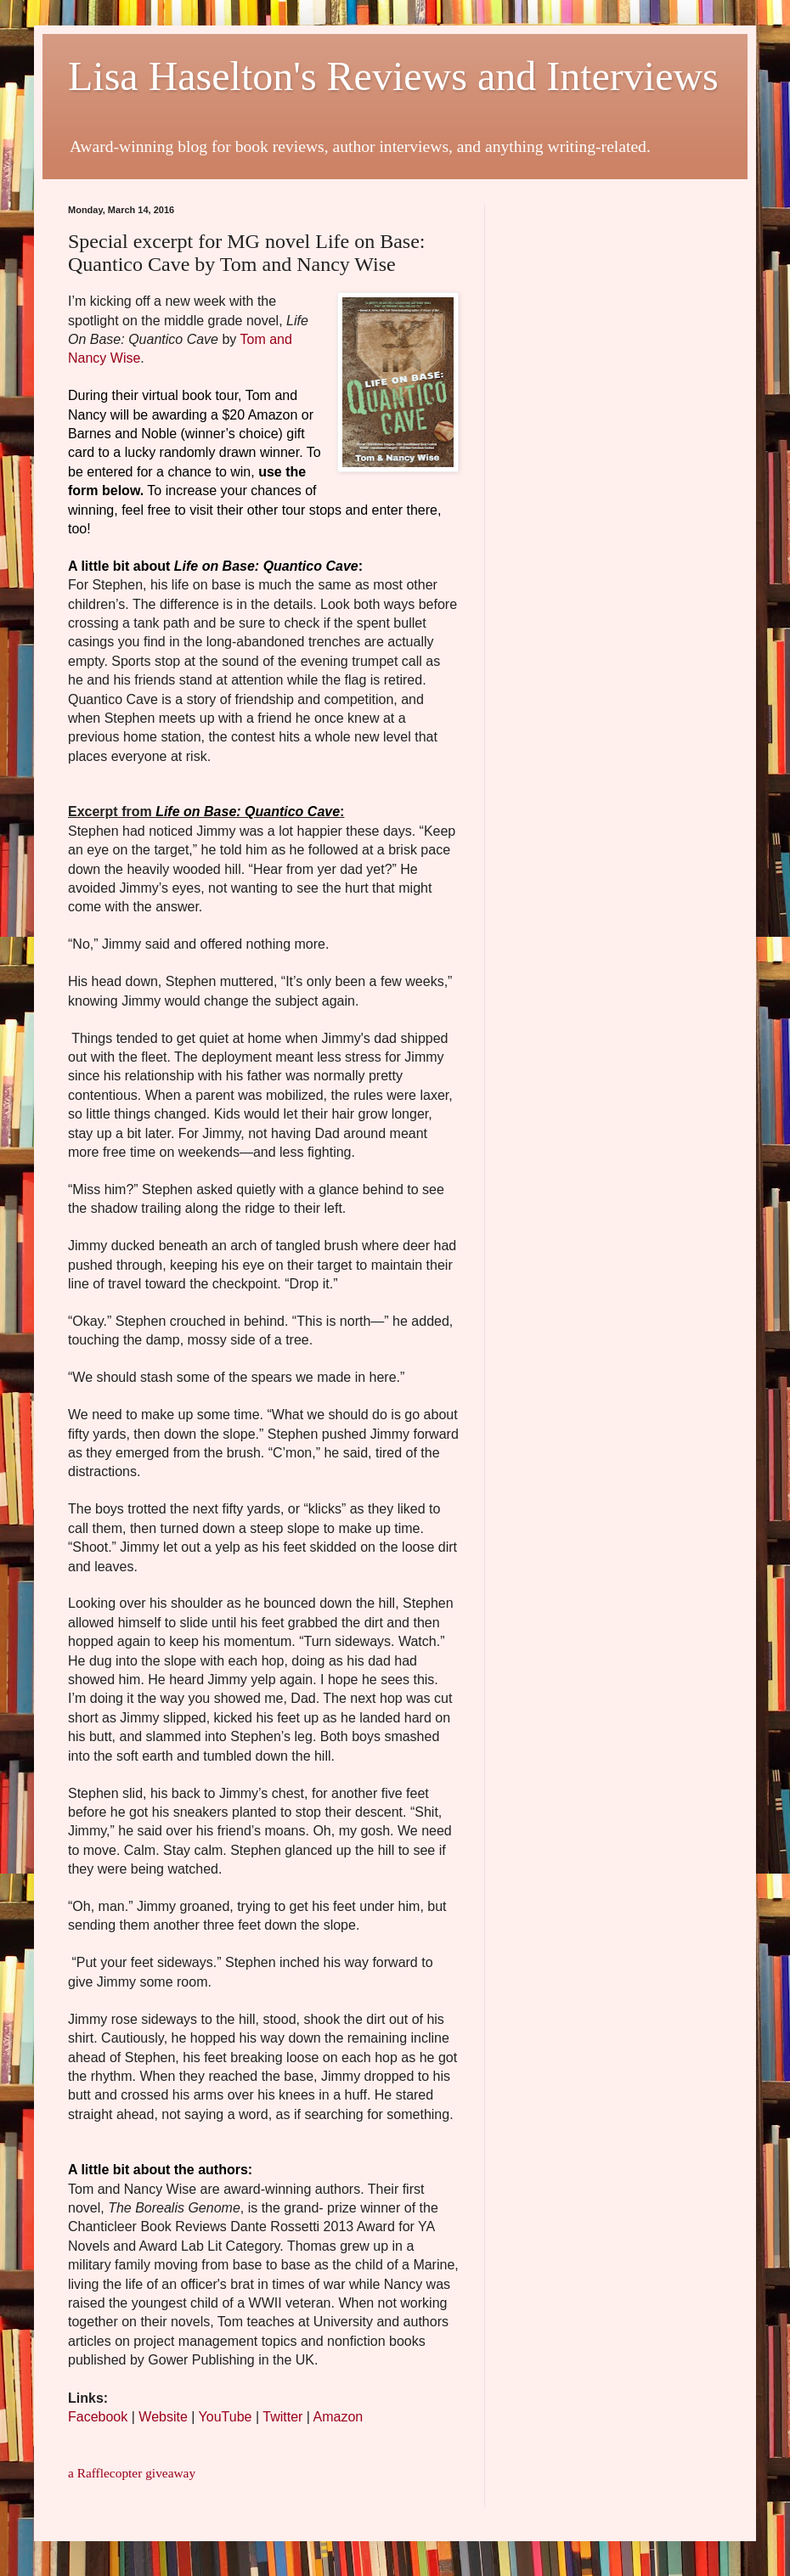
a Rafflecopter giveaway (131, 2473)
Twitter (282, 2417)
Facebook (97, 2417)
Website (163, 2417)
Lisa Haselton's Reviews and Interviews (393, 76)
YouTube (225, 2417)
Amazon (338, 2417)
